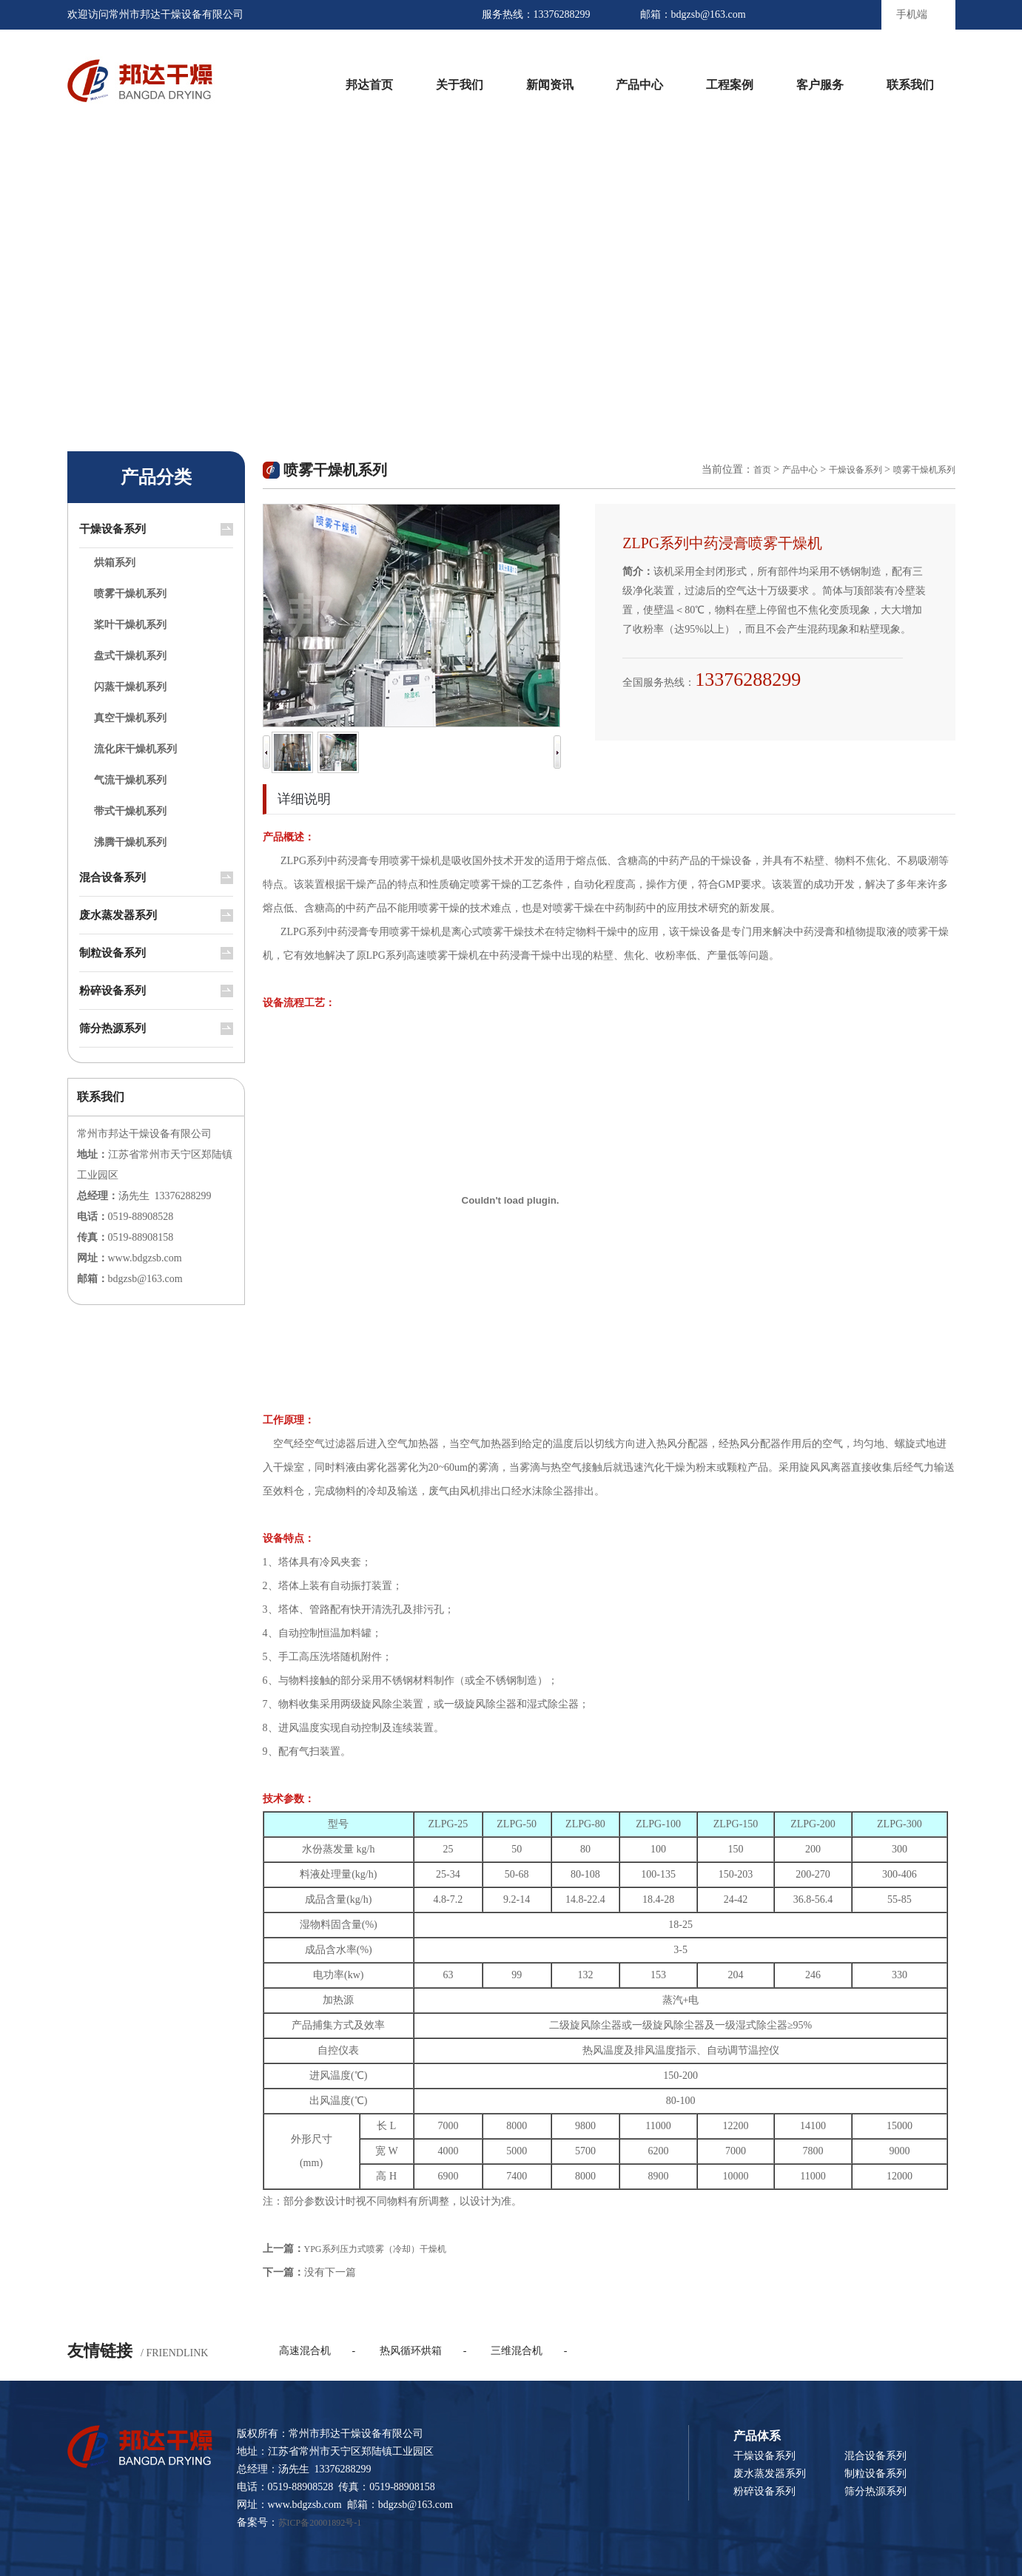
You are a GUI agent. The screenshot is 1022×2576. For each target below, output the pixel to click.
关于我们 (459, 84)
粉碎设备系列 (112, 991)
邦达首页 (369, 84)
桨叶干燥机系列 (130, 624)
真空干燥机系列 (130, 718)
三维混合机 (516, 2350)
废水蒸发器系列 (118, 915)
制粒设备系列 (112, 953)
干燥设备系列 (112, 529)
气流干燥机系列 (130, 780)
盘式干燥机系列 (130, 655)
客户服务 (820, 84)
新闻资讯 (550, 84)
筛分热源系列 (112, 1028)
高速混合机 (305, 2350)
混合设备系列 (112, 877)
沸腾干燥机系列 (130, 842)
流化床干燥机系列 (135, 749)
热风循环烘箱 (411, 2350)
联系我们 (910, 84)
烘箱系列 (114, 562)
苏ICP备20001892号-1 (320, 2523)
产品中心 (639, 84)
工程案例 (729, 84)
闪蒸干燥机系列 (130, 686)
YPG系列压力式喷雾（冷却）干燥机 (375, 2249)
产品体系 (757, 2436)
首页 (762, 470)
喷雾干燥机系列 (130, 593)
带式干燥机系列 (130, 811)
